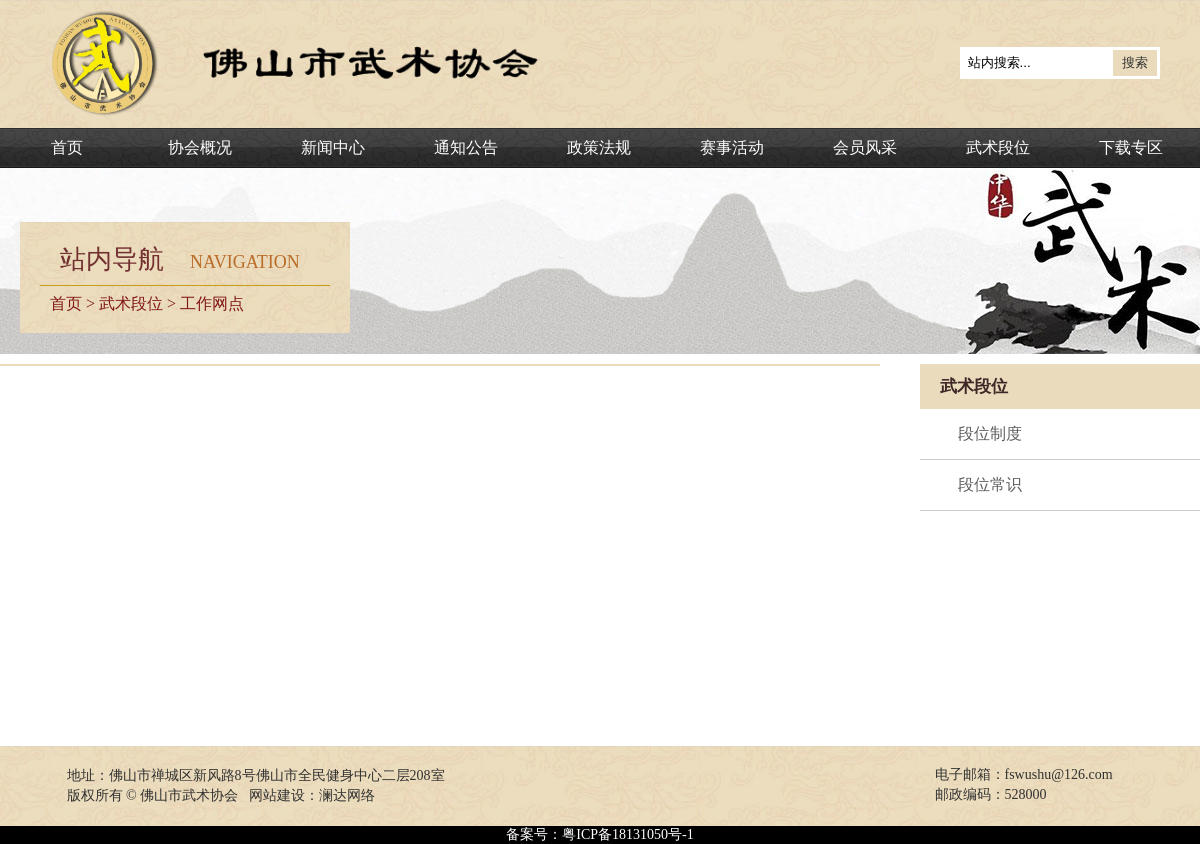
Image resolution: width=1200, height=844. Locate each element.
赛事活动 (732, 147)
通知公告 (466, 147)
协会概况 (200, 147)
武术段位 (998, 147)
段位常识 (990, 484)
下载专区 (1131, 147)
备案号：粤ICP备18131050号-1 (599, 834)
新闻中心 (333, 147)
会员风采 (865, 147)
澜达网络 (347, 795)
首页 (67, 147)
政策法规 (599, 147)
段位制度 (990, 433)
